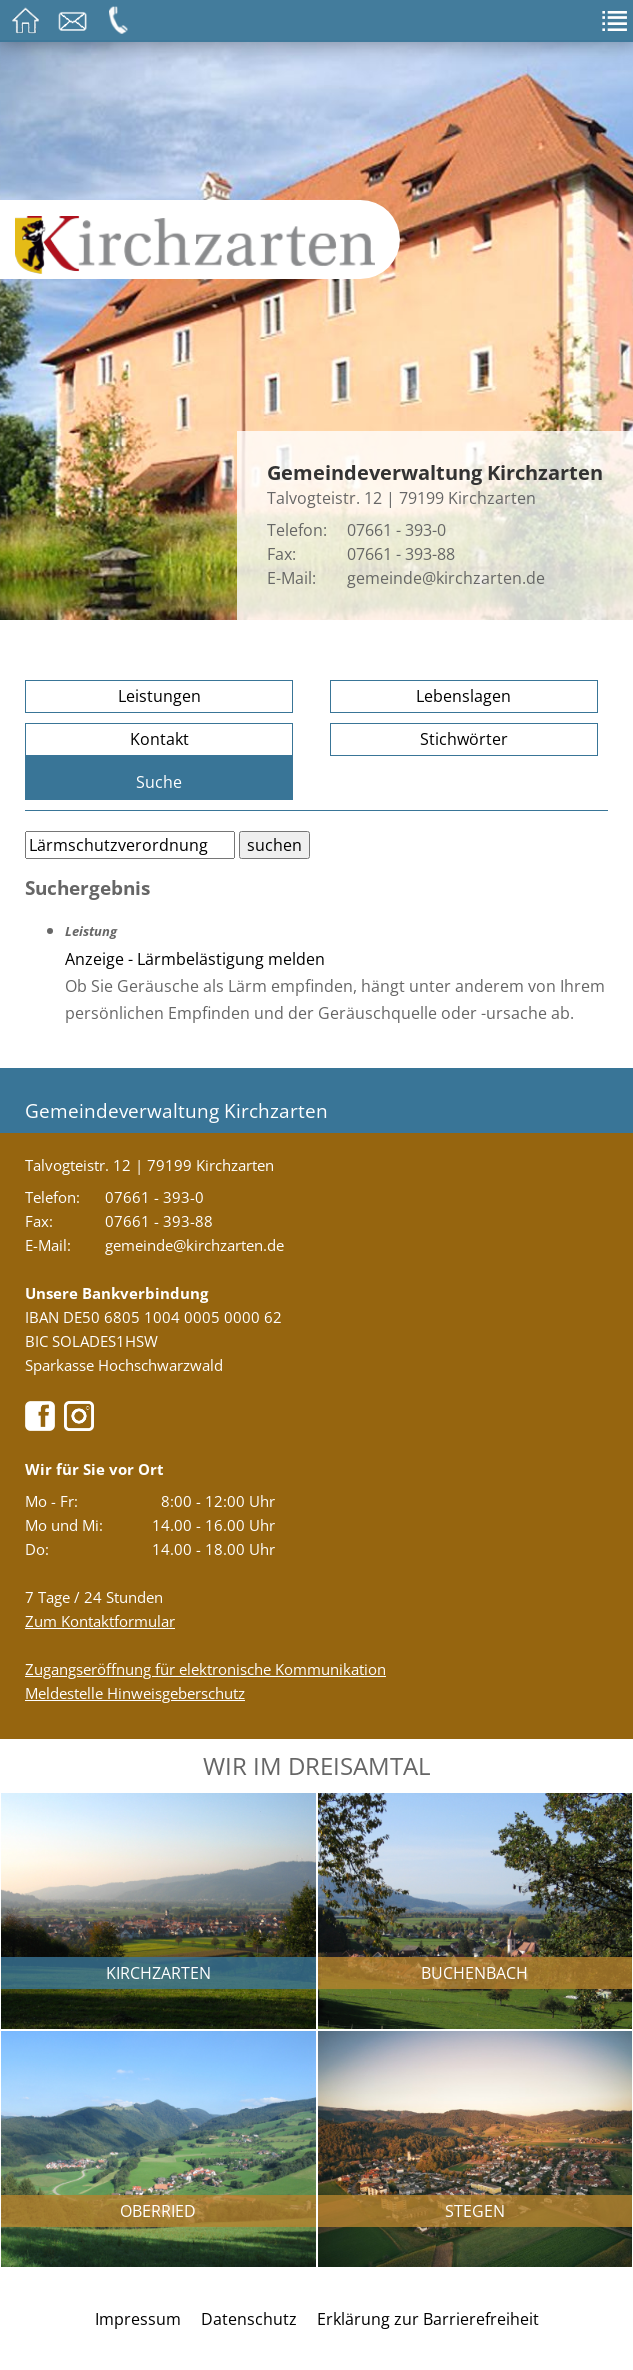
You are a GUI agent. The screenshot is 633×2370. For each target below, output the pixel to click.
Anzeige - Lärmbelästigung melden (195, 959)
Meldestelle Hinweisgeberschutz (135, 1693)
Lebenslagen (463, 696)
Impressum (138, 2319)
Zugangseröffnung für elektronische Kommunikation (205, 1669)
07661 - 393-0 (396, 530)
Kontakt (159, 739)
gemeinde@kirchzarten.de (446, 578)
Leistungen (159, 696)
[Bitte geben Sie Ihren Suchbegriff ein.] (130, 845)
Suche (159, 782)
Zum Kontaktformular (100, 1621)
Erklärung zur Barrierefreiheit (428, 2319)
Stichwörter (464, 739)
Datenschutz (249, 2319)
